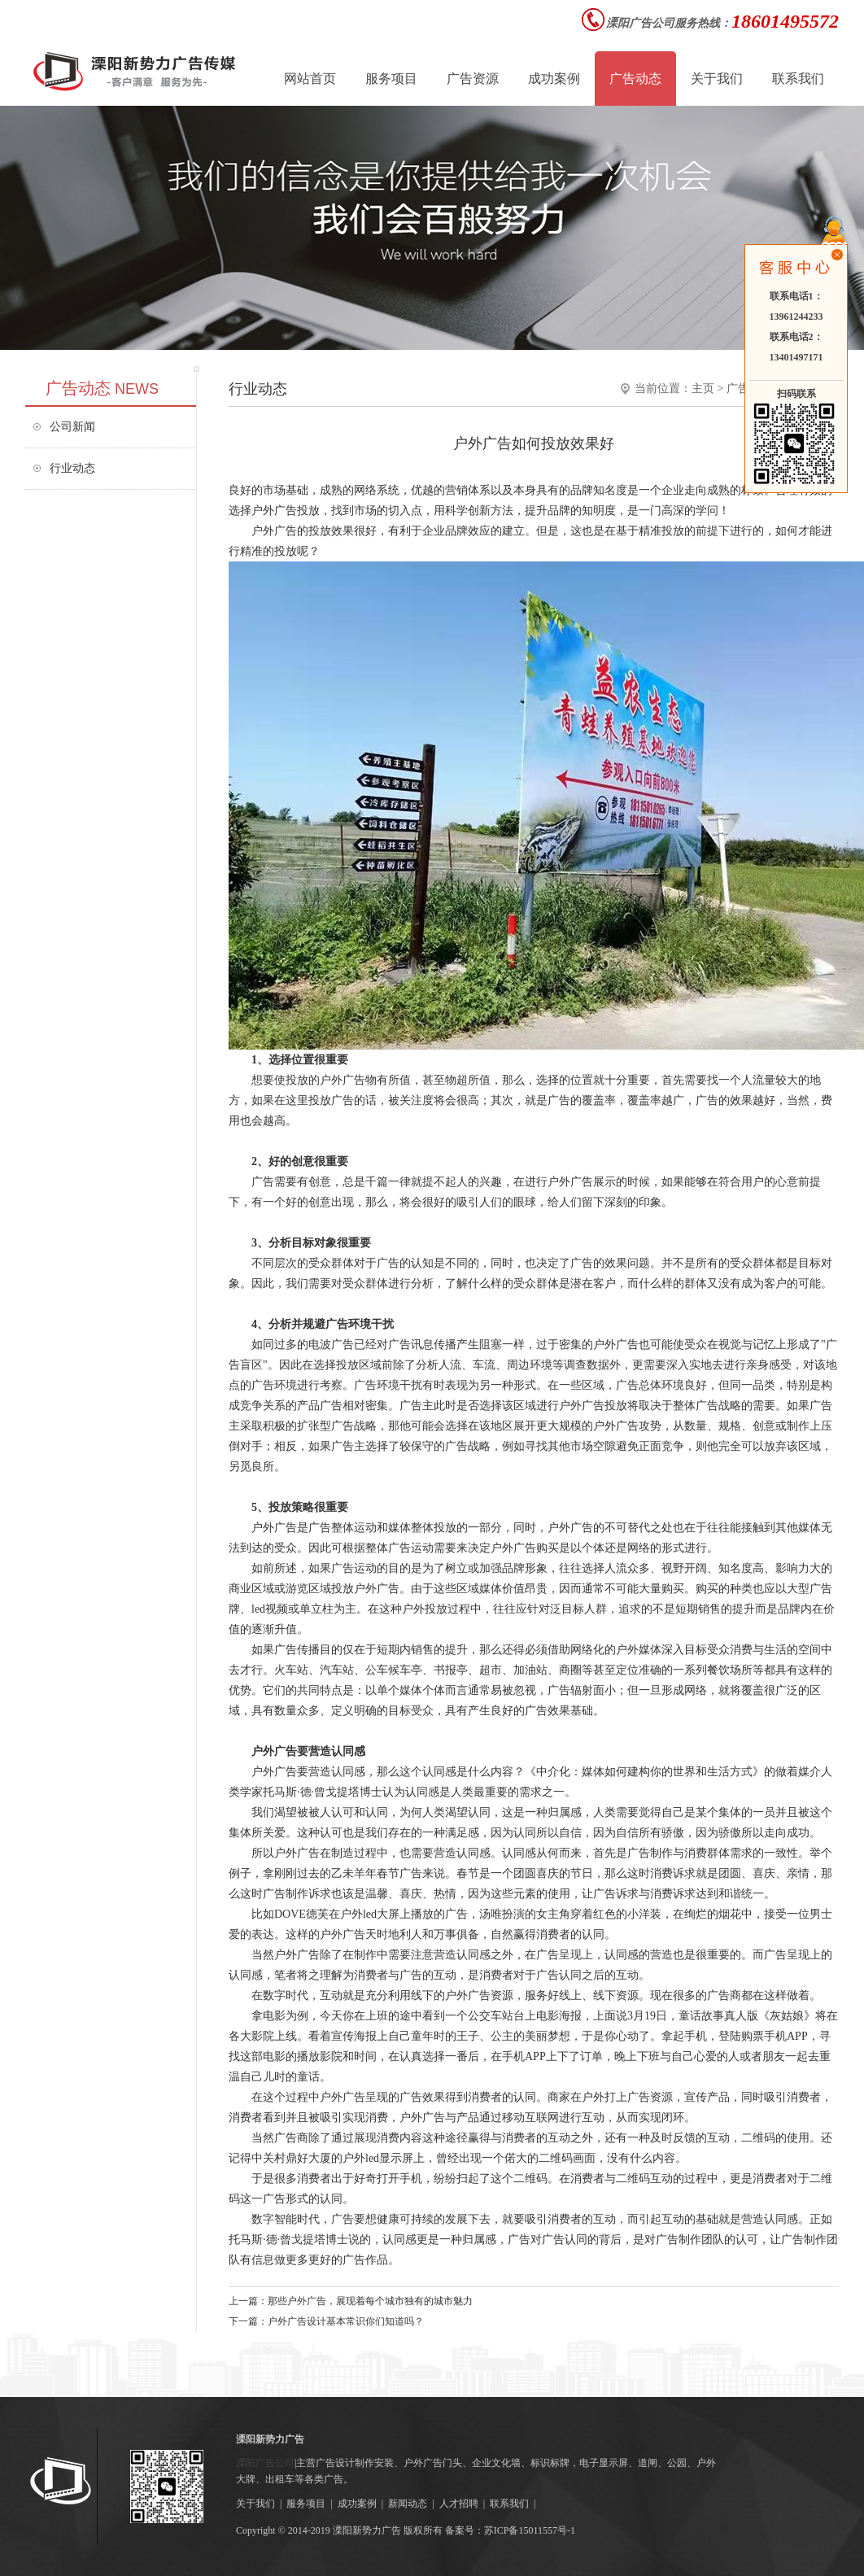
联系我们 (509, 2503)
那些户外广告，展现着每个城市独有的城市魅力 (370, 2301)
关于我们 (255, 2503)
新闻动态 (407, 2503)
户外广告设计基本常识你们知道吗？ (346, 2321)
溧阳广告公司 (265, 2463)
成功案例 (357, 2503)
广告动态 (635, 78)
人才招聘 (458, 2503)
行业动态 (72, 468)
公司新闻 (72, 427)
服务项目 (305, 2503)
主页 (703, 388)
